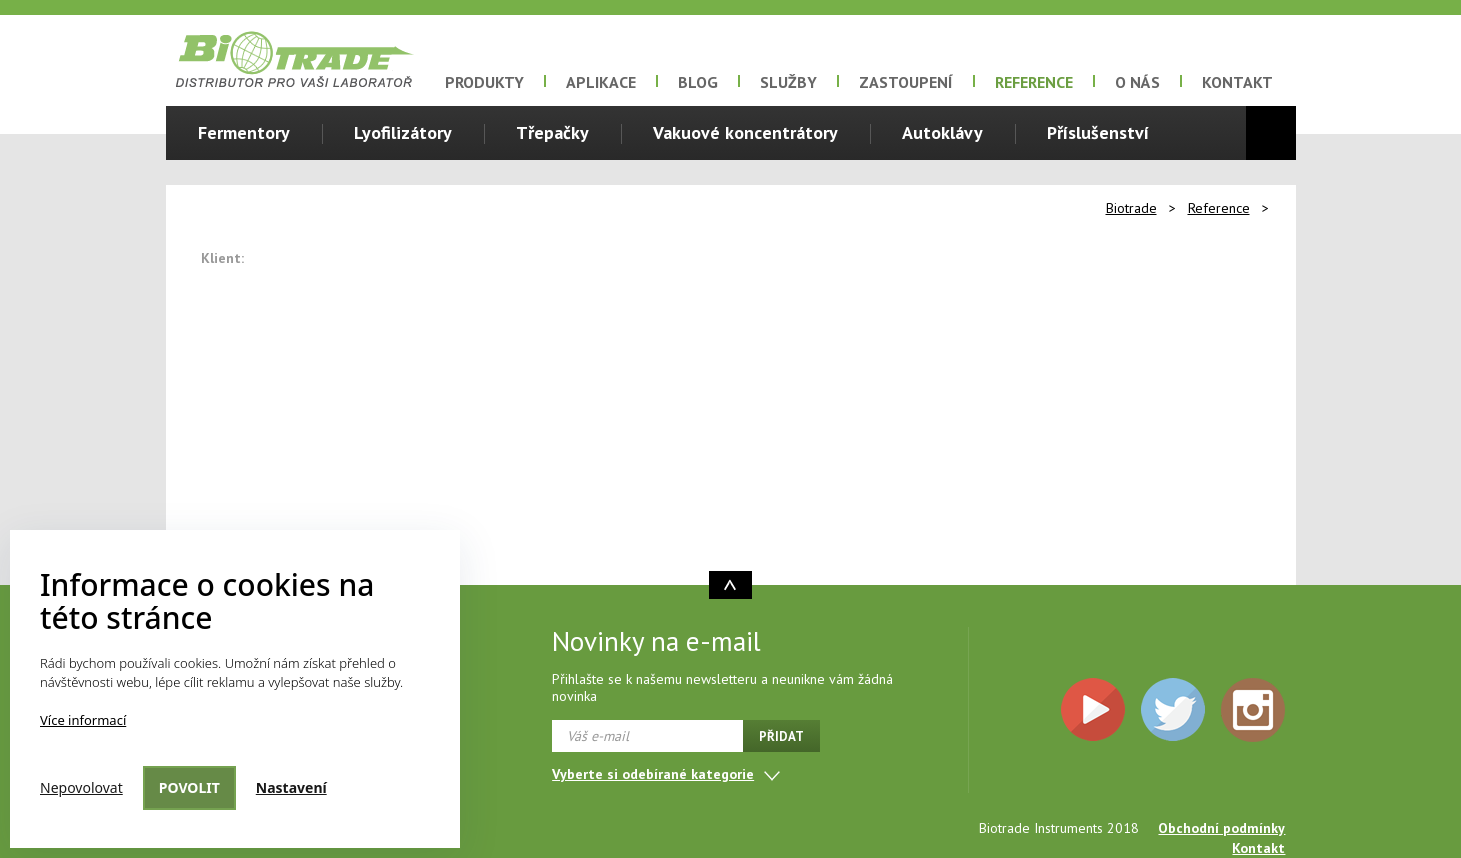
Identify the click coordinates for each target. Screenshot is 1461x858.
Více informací (83, 720)
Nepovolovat (81, 787)
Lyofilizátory (403, 132)
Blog (698, 82)
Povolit (189, 787)
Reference (1034, 82)
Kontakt (1237, 82)
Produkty (484, 82)
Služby (788, 82)
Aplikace (601, 82)
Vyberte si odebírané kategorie (653, 774)
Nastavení (291, 787)
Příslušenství (1098, 132)
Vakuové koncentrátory (745, 132)
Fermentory (244, 132)
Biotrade (1131, 208)
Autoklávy (942, 132)
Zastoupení (906, 82)
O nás (1137, 82)
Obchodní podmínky (1221, 828)
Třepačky (552, 132)
